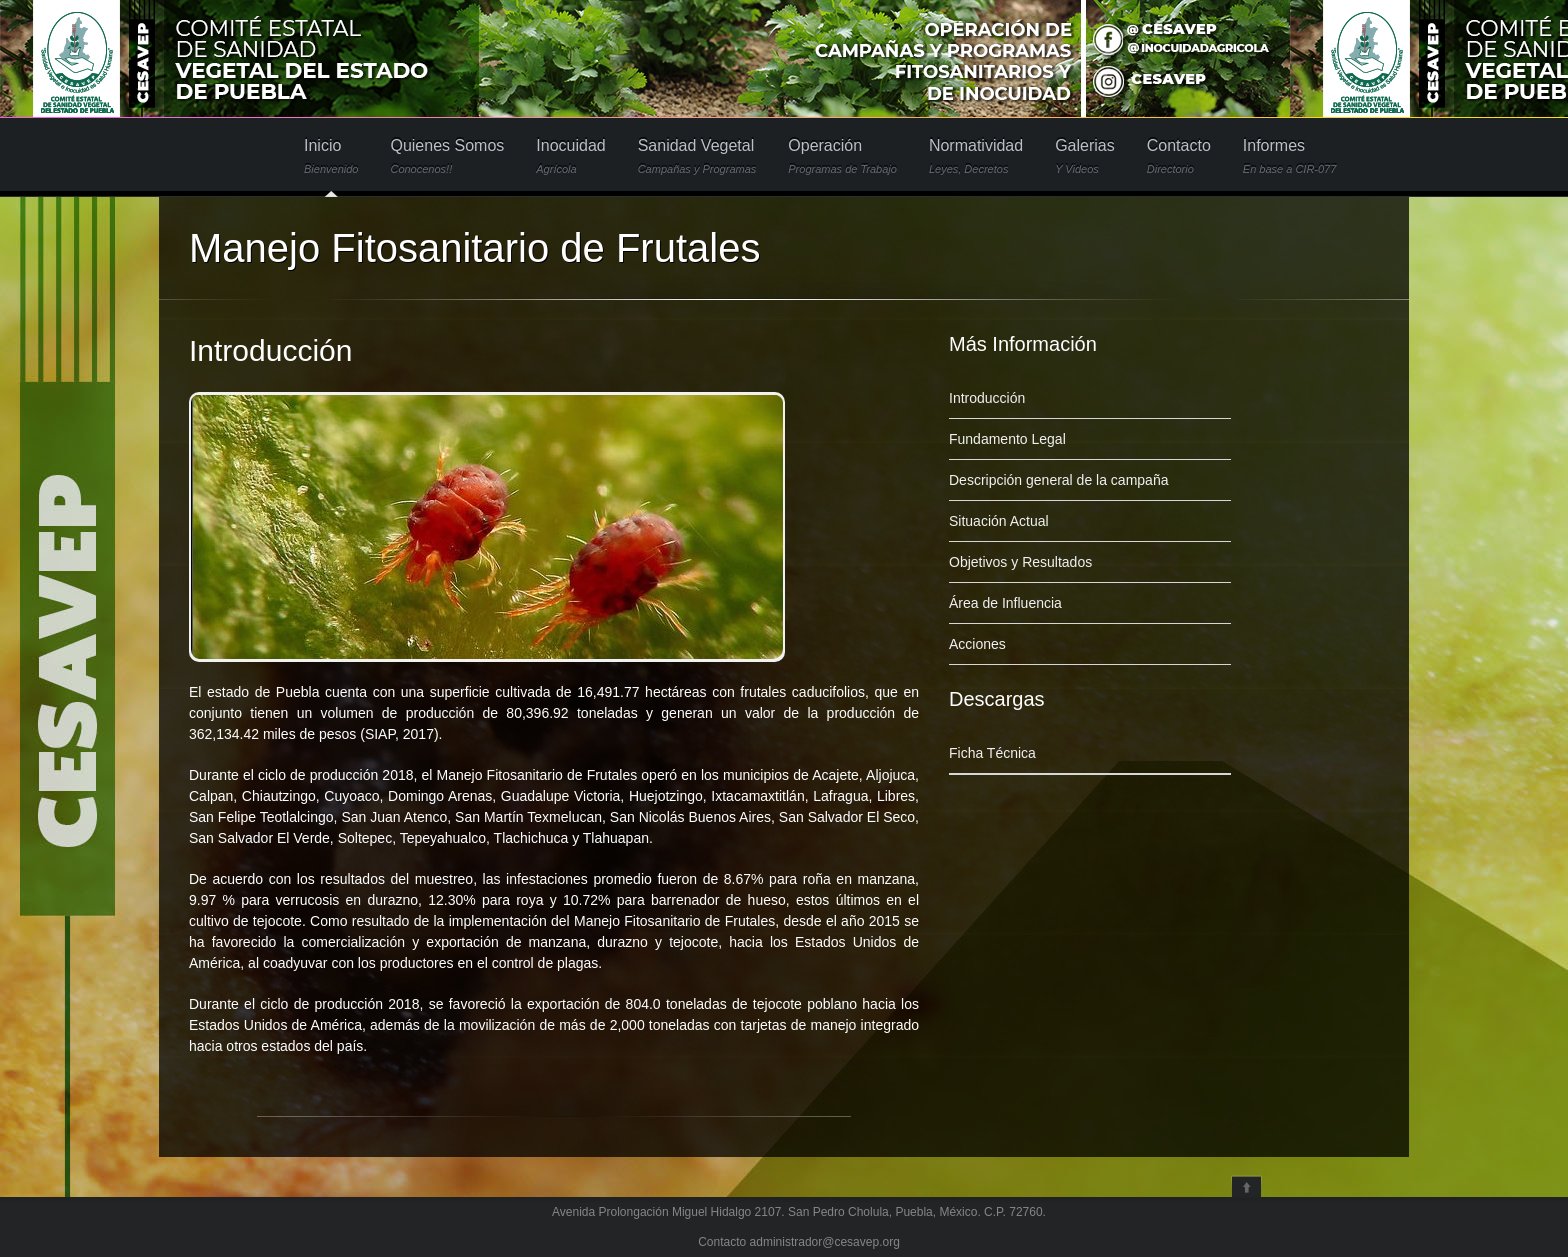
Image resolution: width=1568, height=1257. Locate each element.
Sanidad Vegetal (697, 156)
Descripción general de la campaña (1058, 480)
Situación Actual (999, 521)
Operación (842, 156)
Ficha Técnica (992, 753)
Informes (1290, 156)
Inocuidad (570, 156)
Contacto (1179, 156)
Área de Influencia (1005, 603)
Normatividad (976, 156)
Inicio (331, 156)
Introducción (270, 350)
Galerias (1085, 156)
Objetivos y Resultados (1020, 562)
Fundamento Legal (1007, 439)
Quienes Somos (447, 156)
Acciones (977, 644)
